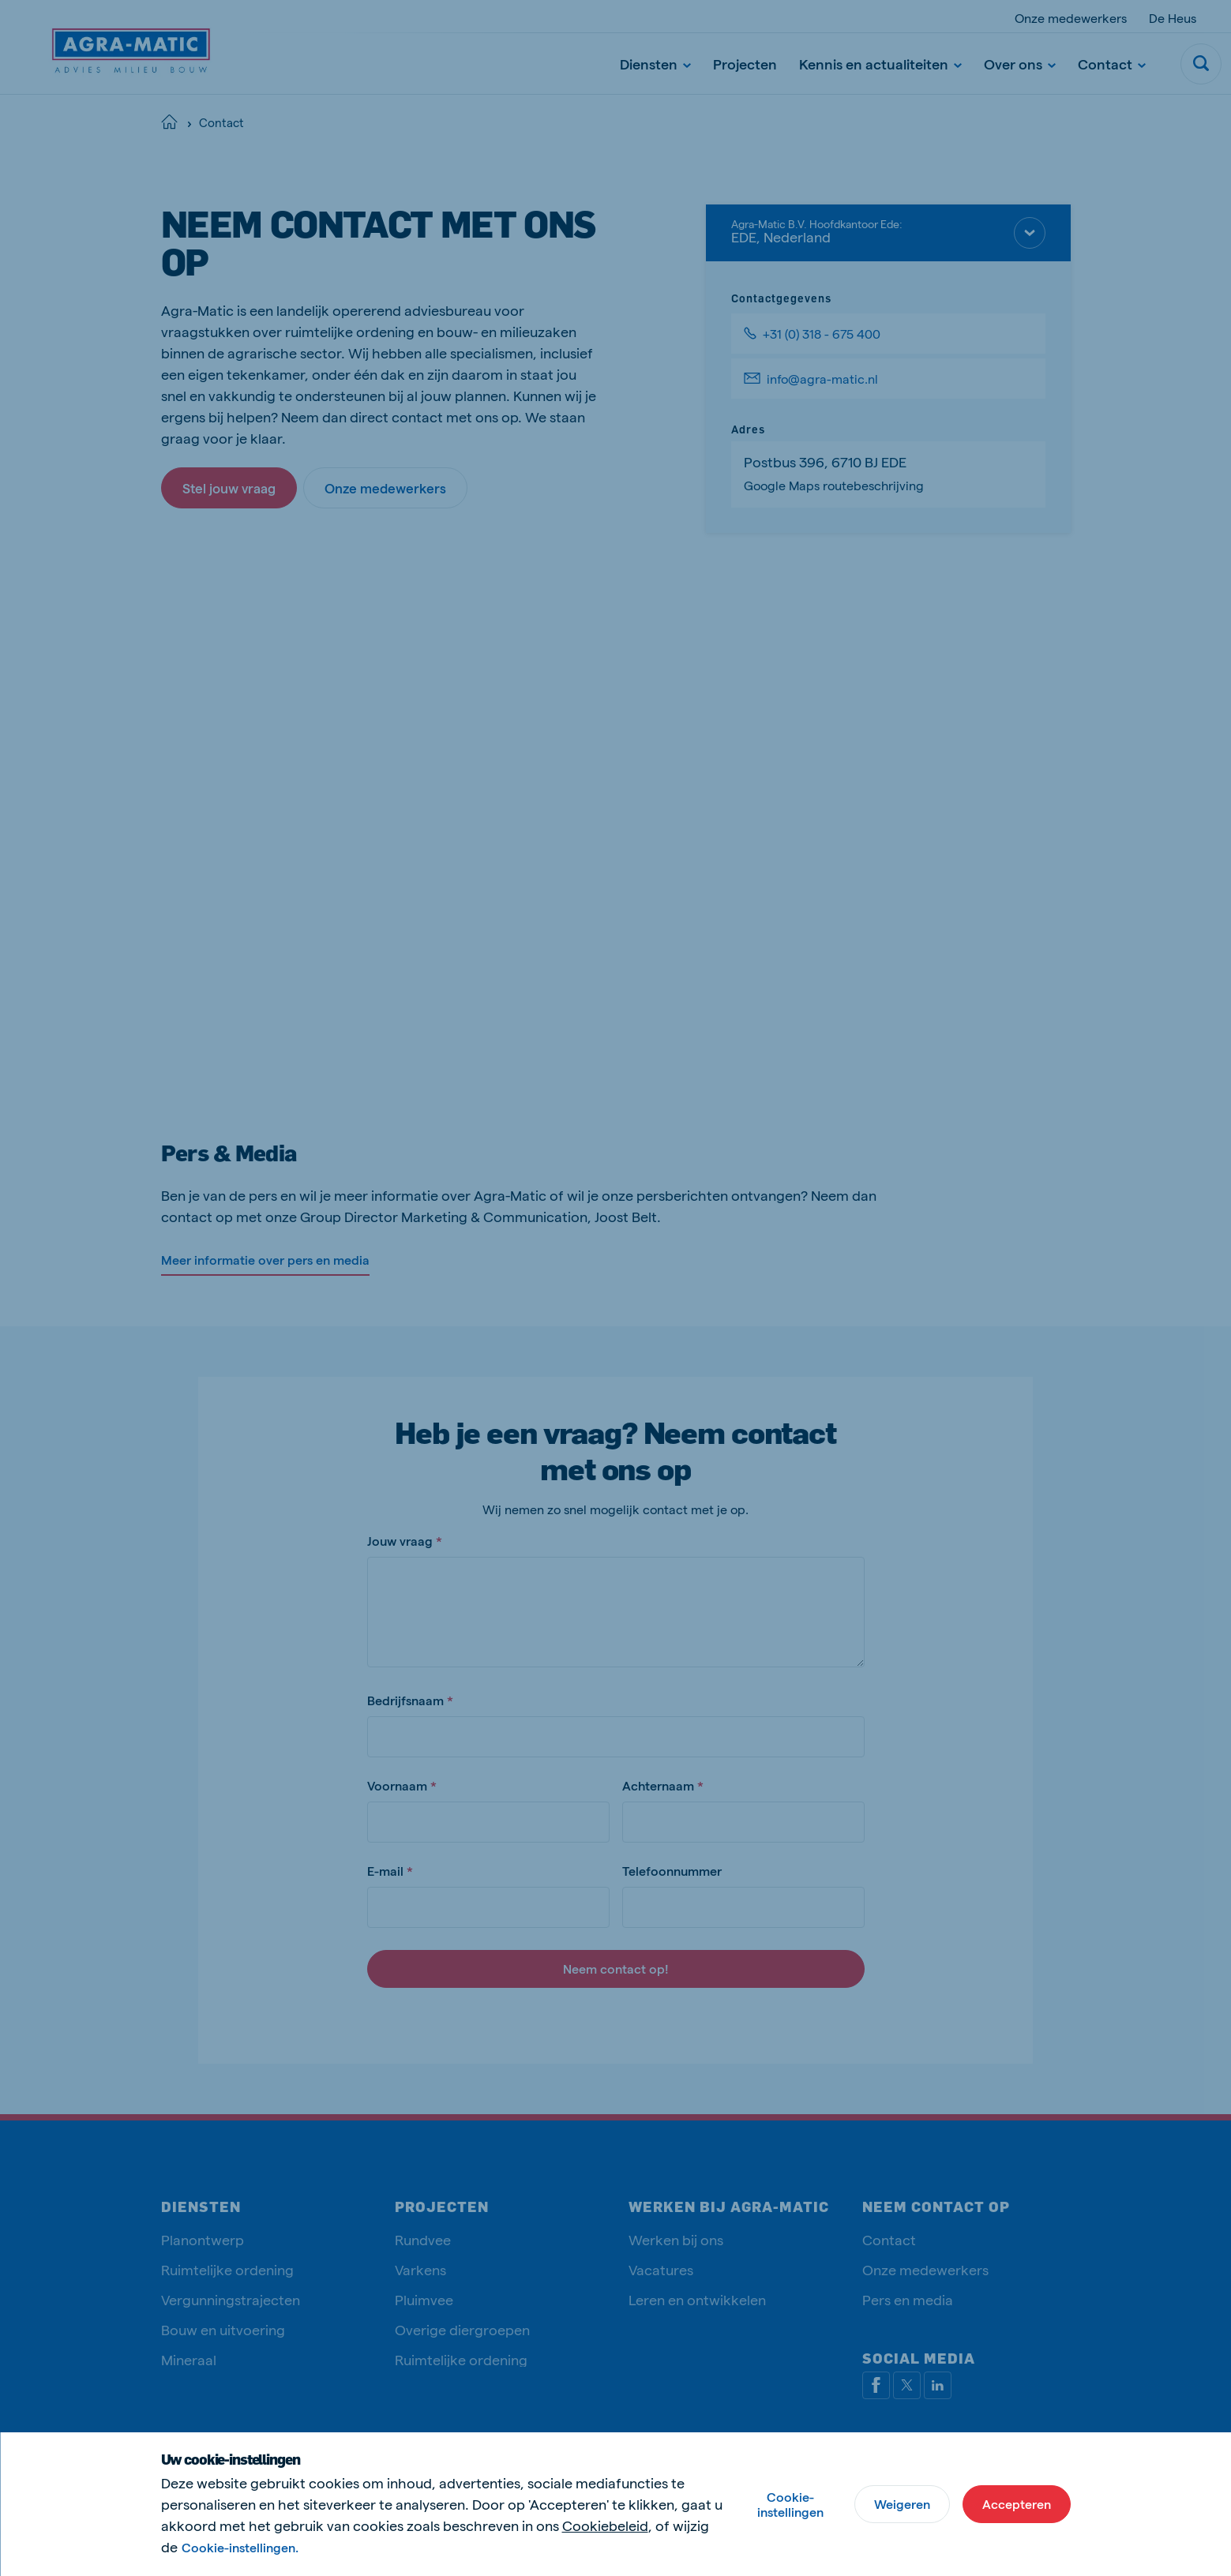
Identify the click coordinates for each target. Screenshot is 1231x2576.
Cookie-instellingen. (240, 2547)
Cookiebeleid (605, 2525)
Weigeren (902, 2503)
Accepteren (1016, 2503)
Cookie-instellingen (790, 2504)
